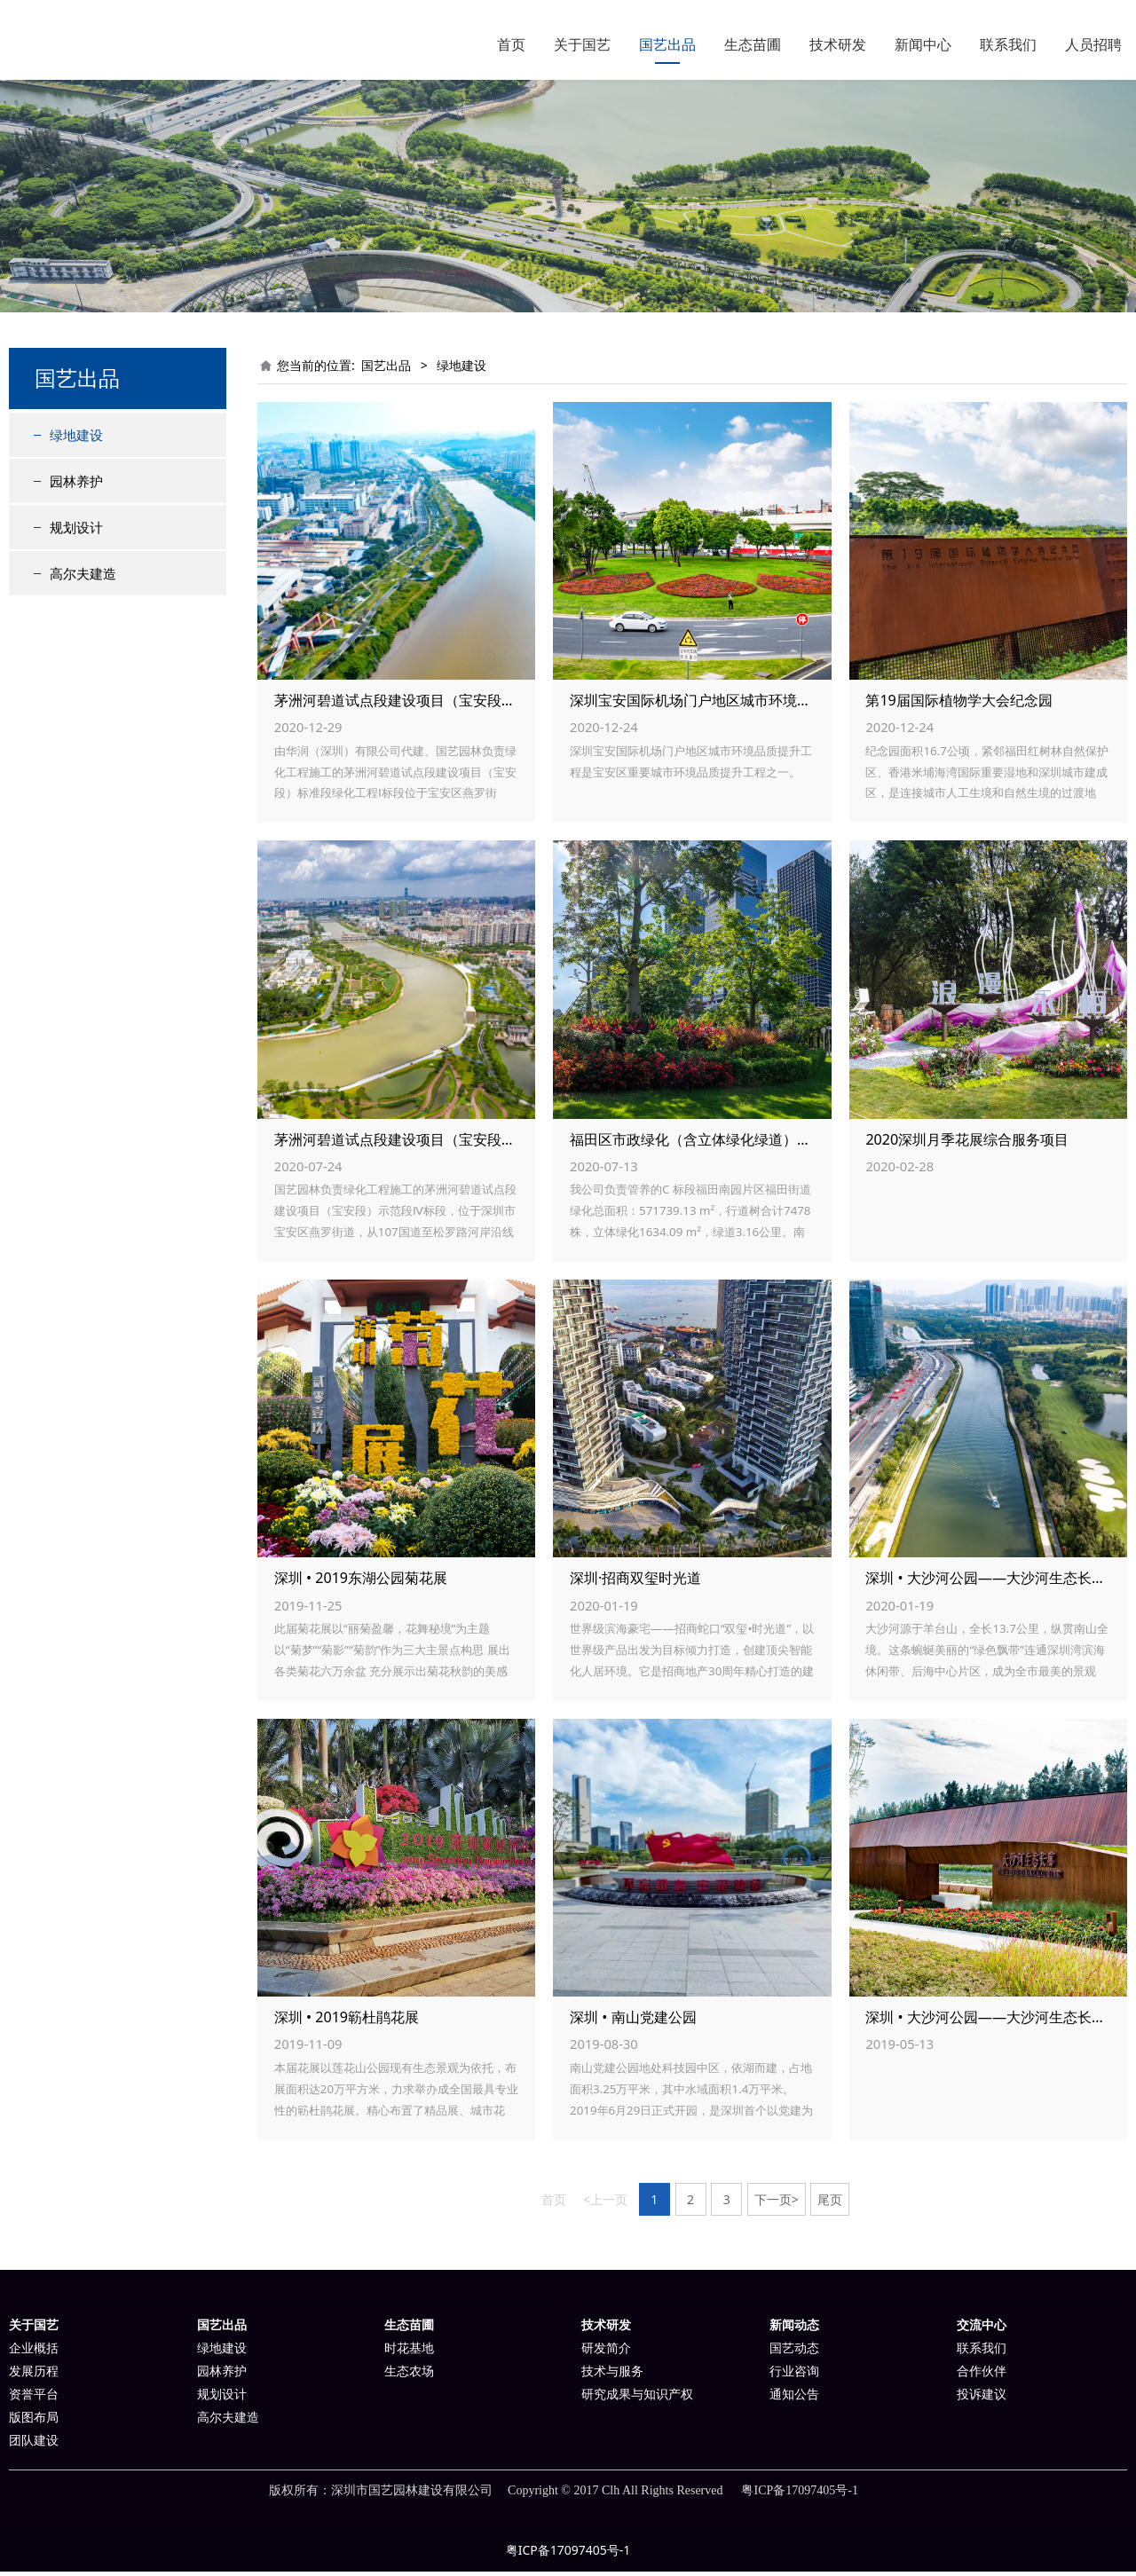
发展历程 (34, 2376)
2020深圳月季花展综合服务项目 (967, 1144)
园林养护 (76, 485)
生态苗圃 (752, 44)
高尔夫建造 (83, 578)
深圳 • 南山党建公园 (633, 2021)
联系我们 (1008, 44)
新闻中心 (923, 44)
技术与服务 (612, 2376)
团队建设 (34, 2445)
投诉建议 (981, 2399)
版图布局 (34, 2422)
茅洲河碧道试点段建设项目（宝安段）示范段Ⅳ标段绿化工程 (465, 1144)
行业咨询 (794, 2376)
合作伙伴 (981, 2376)
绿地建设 (76, 439)
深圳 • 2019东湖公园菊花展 (360, 1582)
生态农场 (409, 2376)
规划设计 (76, 531)
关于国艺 (582, 44)
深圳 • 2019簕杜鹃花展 (346, 2021)
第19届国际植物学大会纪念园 (958, 704)
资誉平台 (34, 2399)
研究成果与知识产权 (637, 2399)
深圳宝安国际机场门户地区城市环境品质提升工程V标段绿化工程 (773, 704)
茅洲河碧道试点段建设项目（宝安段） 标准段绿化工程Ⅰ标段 (462, 704)
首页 (511, 44)
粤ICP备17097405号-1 (568, 2554)
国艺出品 (667, 44)
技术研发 (837, 44)
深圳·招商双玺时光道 (635, 1582)
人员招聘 (1093, 44)
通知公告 (794, 2399)
